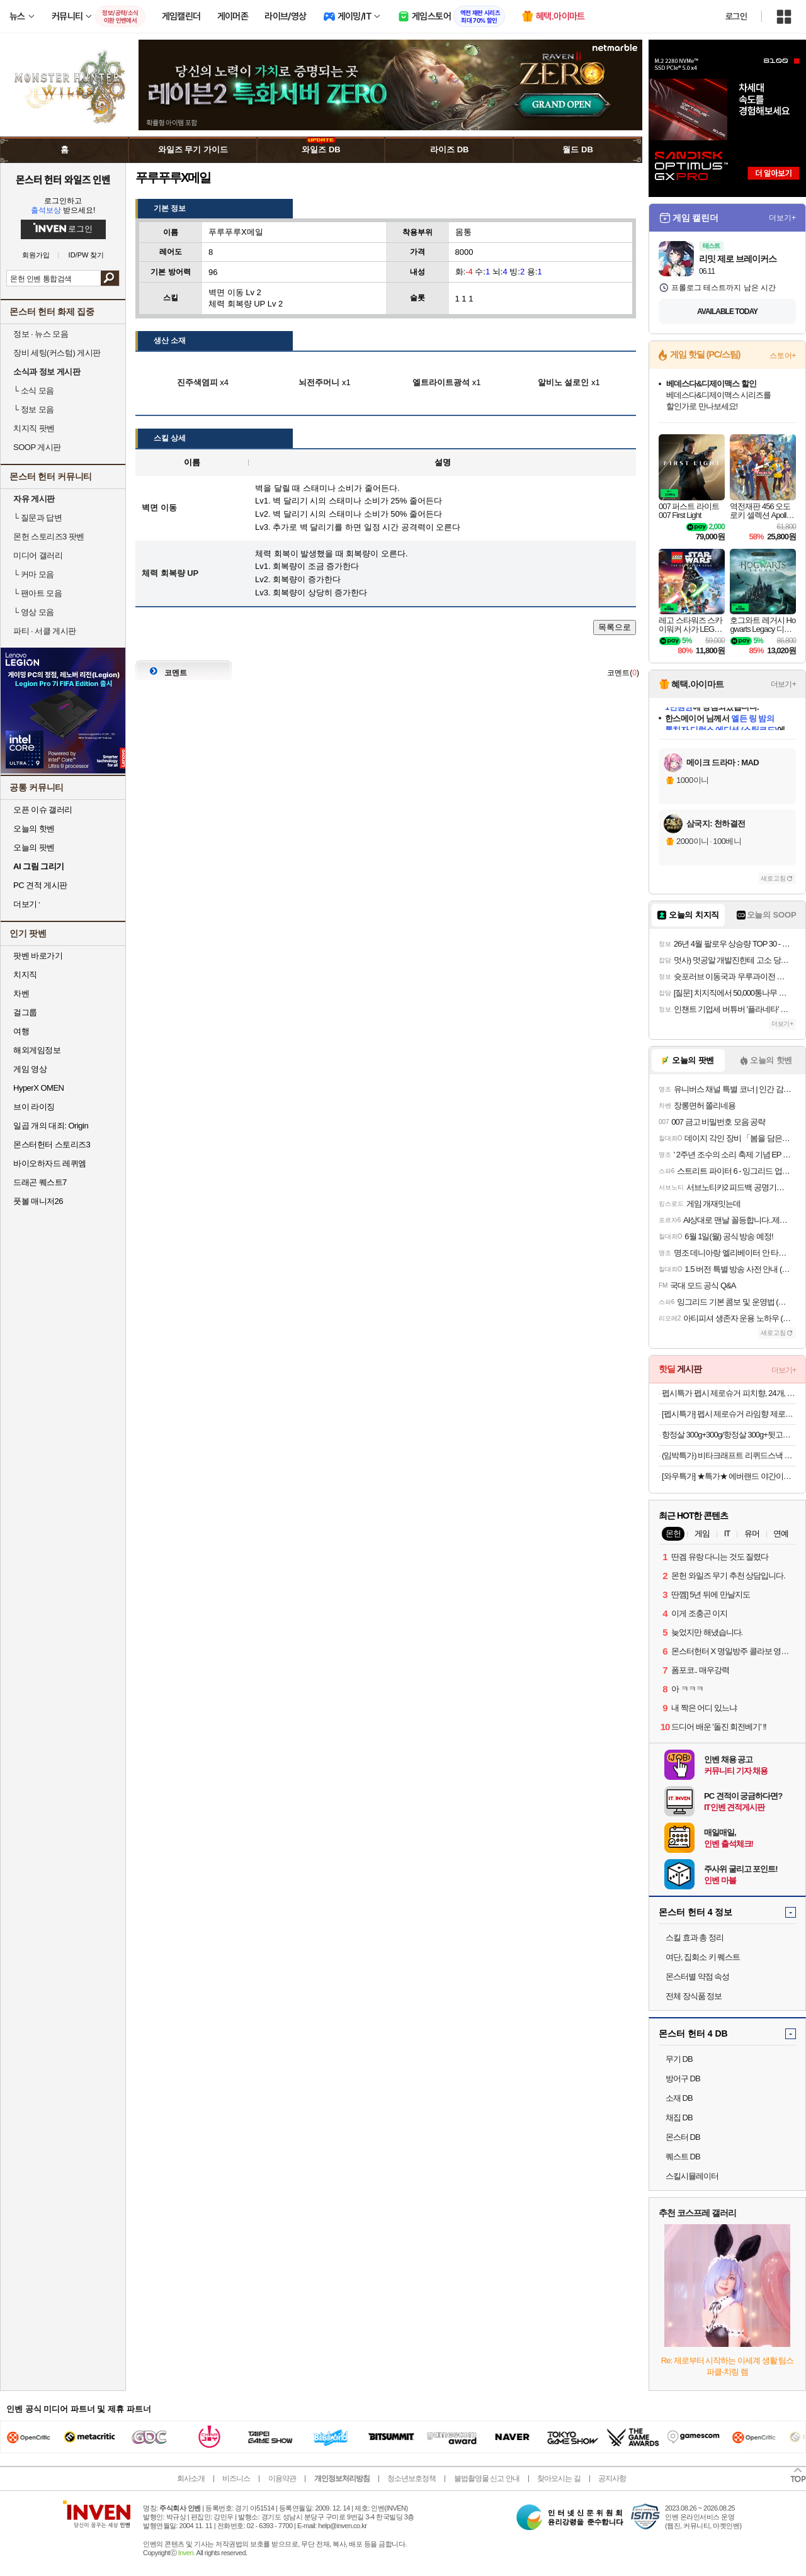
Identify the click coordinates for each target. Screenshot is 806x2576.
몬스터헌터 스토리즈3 (51, 1144)
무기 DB (679, 2059)
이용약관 (282, 2478)
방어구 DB (683, 2078)
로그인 (736, 16)
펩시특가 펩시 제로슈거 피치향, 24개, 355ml (729, 1393)
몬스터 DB (683, 2137)
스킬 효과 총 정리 (695, 1937)
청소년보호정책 (411, 2478)
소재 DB (679, 2098)
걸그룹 (25, 1012)
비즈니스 (236, 2478)
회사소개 (191, 2478)
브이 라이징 (34, 1107)
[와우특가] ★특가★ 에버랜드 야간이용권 (729, 1476)
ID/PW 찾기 (87, 255)
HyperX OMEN (38, 1088)
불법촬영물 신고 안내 (486, 2478)
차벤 (21, 993)
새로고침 (773, 878)
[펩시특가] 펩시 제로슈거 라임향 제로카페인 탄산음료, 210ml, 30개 (729, 1414)
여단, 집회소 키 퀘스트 (703, 1957)
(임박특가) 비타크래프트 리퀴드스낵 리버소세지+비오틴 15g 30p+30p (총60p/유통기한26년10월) (729, 1455)
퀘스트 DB (683, 2156)
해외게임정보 (36, 1050)
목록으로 (614, 627)
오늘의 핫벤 (34, 828)
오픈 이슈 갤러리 (42, 810)
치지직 (25, 974)
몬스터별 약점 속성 (697, 1976)
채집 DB (679, 2117)
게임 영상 (30, 1069)
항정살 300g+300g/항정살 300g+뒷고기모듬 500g (729, 1434)
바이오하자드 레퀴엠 (49, 1163)
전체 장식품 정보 (694, 1996)
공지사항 (612, 2478)
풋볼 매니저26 (38, 1201)
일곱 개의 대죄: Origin (50, 1126)
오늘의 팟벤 (34, 847)
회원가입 (36, 255)
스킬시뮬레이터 (692, 2176)
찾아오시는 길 (558, 2478)
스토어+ (782, 355)
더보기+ (782, 218)
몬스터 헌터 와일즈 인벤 (63, 179)
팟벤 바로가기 (37, 956)
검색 (110, 278)
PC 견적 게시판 (40, 885)
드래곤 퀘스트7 (40, 1182)
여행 (21, 1031)
